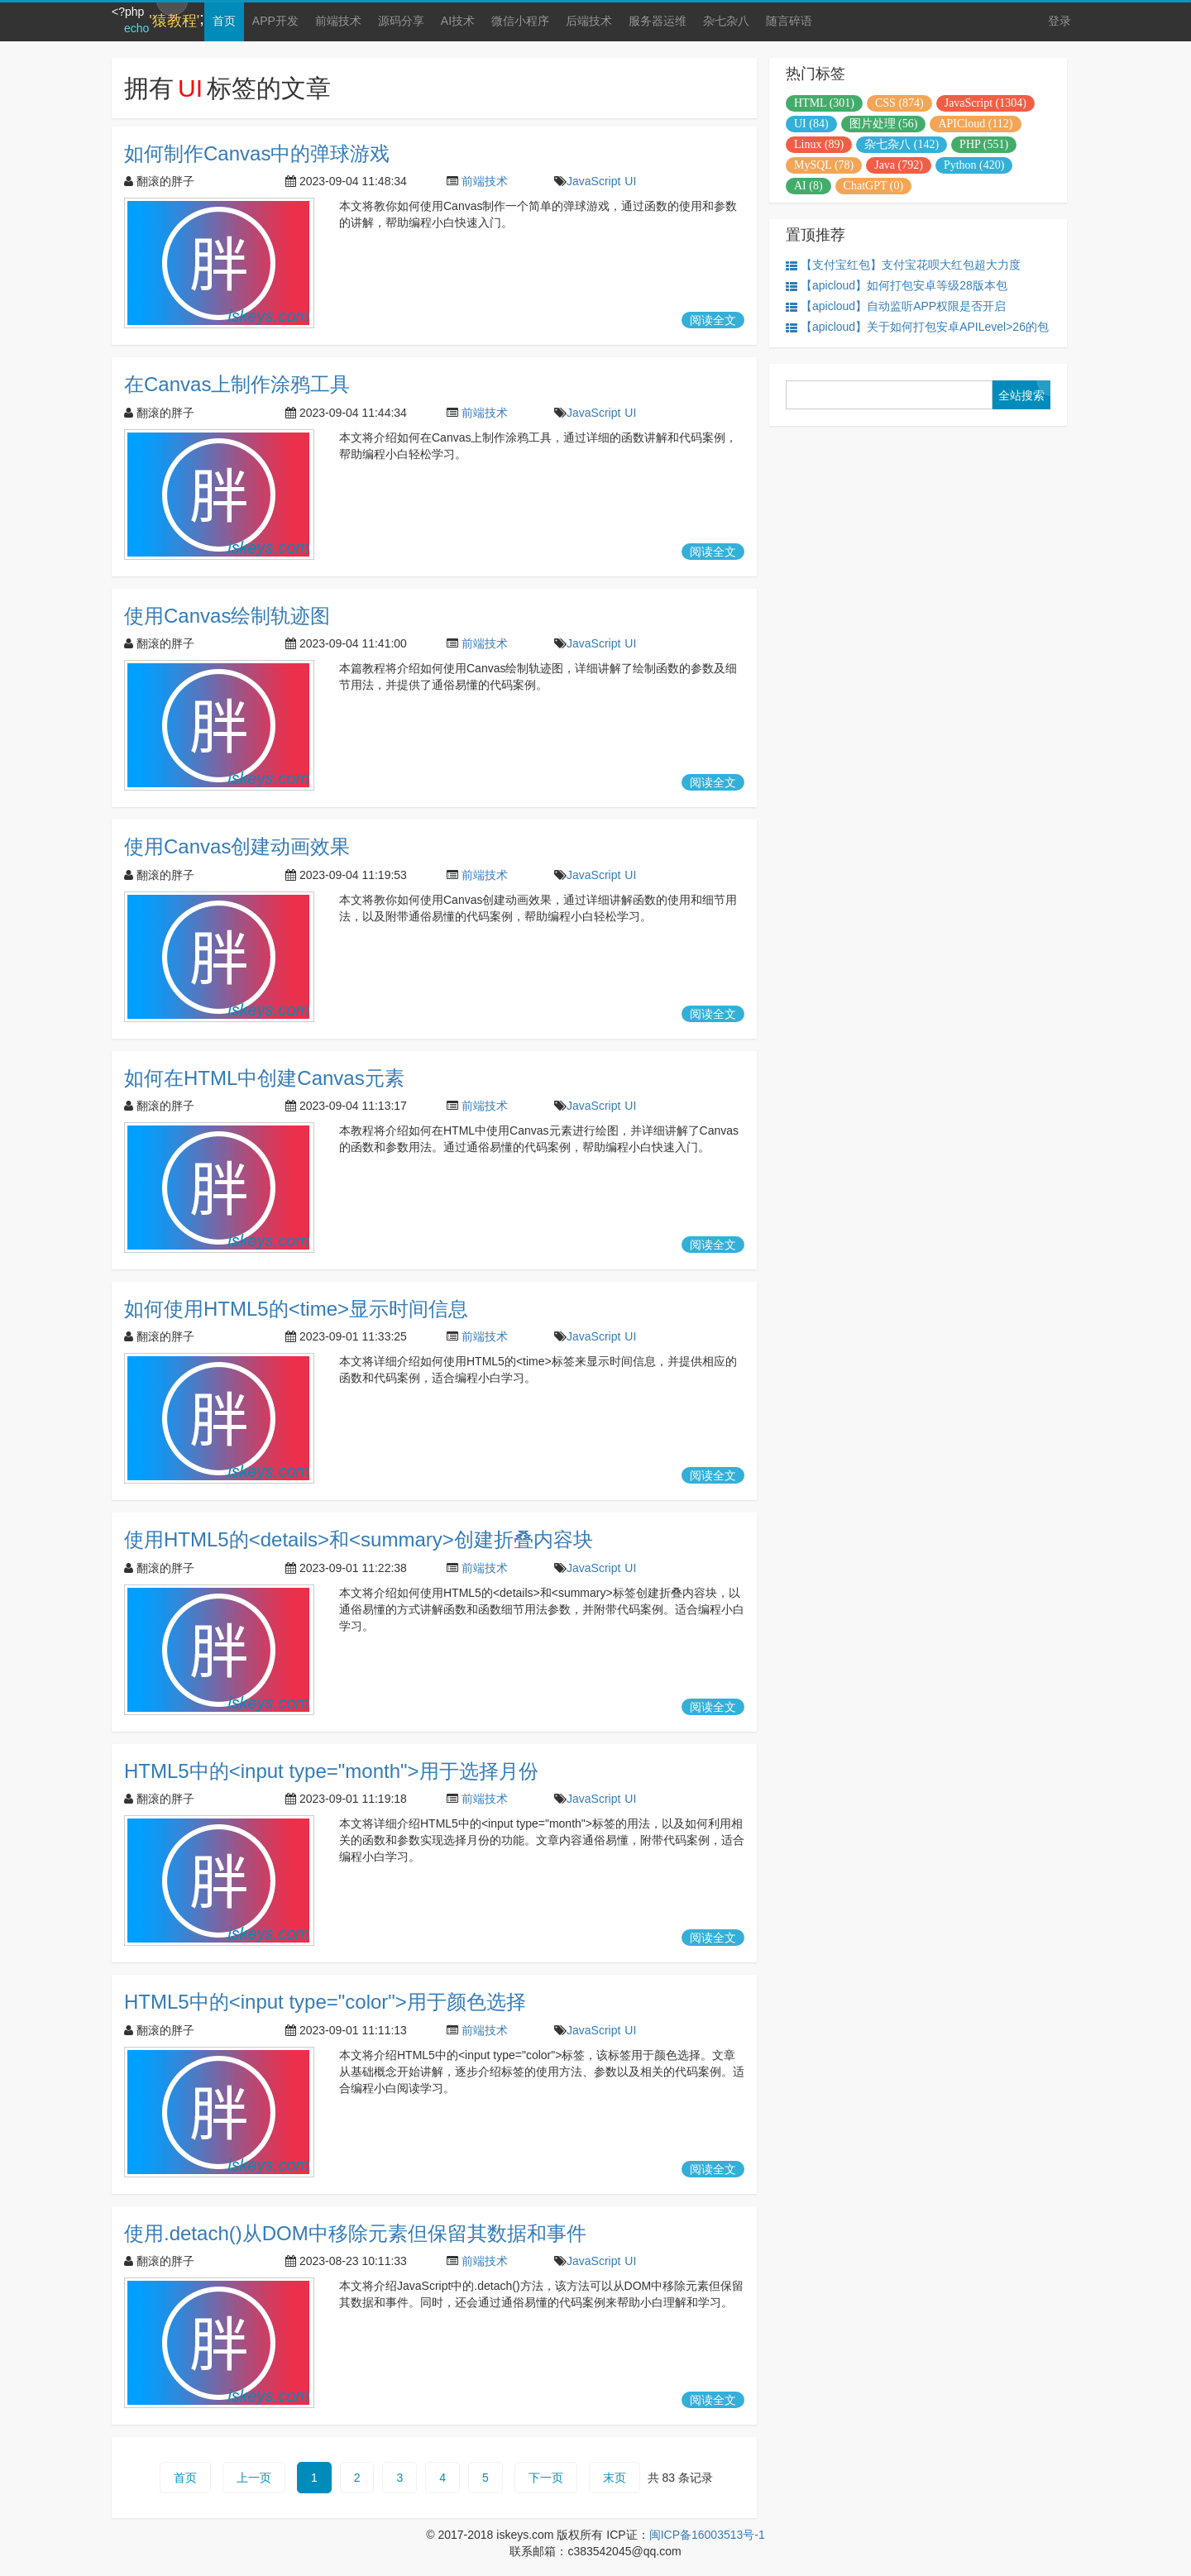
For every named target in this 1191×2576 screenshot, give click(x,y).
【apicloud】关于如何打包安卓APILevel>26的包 (917, 327)
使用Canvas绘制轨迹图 (227, 616)
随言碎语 (789, 20)
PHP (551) (983, 144)
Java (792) (898, 165)
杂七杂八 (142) (901, 144)
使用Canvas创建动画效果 (237, 846)
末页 (614, 2477)
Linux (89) (819, 144)
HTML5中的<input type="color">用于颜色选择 (325, 2002)
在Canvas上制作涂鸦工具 (237, 384)
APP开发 (275, 20)
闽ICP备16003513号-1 (707, 2534)
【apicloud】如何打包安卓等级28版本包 (896, 286)
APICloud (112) (975, 123)
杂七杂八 (726, 20)
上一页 (254, 2477)
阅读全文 (713, 320)
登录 (1059, 20)
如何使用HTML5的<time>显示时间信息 (296, 1309)
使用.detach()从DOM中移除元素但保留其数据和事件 (355, 2233)
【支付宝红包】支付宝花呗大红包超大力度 (903, 265)
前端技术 (338, 20)
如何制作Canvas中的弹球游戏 (257, 153)
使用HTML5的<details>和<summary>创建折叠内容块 (358, 1539)
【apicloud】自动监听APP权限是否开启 (896, 306)
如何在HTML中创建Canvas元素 (264, 1078)
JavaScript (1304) (985, 103)
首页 (224, 20)
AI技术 (458, 20)
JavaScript (593, 181)
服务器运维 (657, 20)
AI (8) (808, 185)
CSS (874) (899, 103)
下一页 (546, 2477)
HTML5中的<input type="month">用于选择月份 (331, 1771)
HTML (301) (824, 103)
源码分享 (401, 20)
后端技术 (589, 20)
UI (630, 181)
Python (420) (974, 165)
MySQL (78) (824, 165)
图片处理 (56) (883, 123)
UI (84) (811, 123)
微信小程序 (520, 20)
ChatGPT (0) (873, 185)
